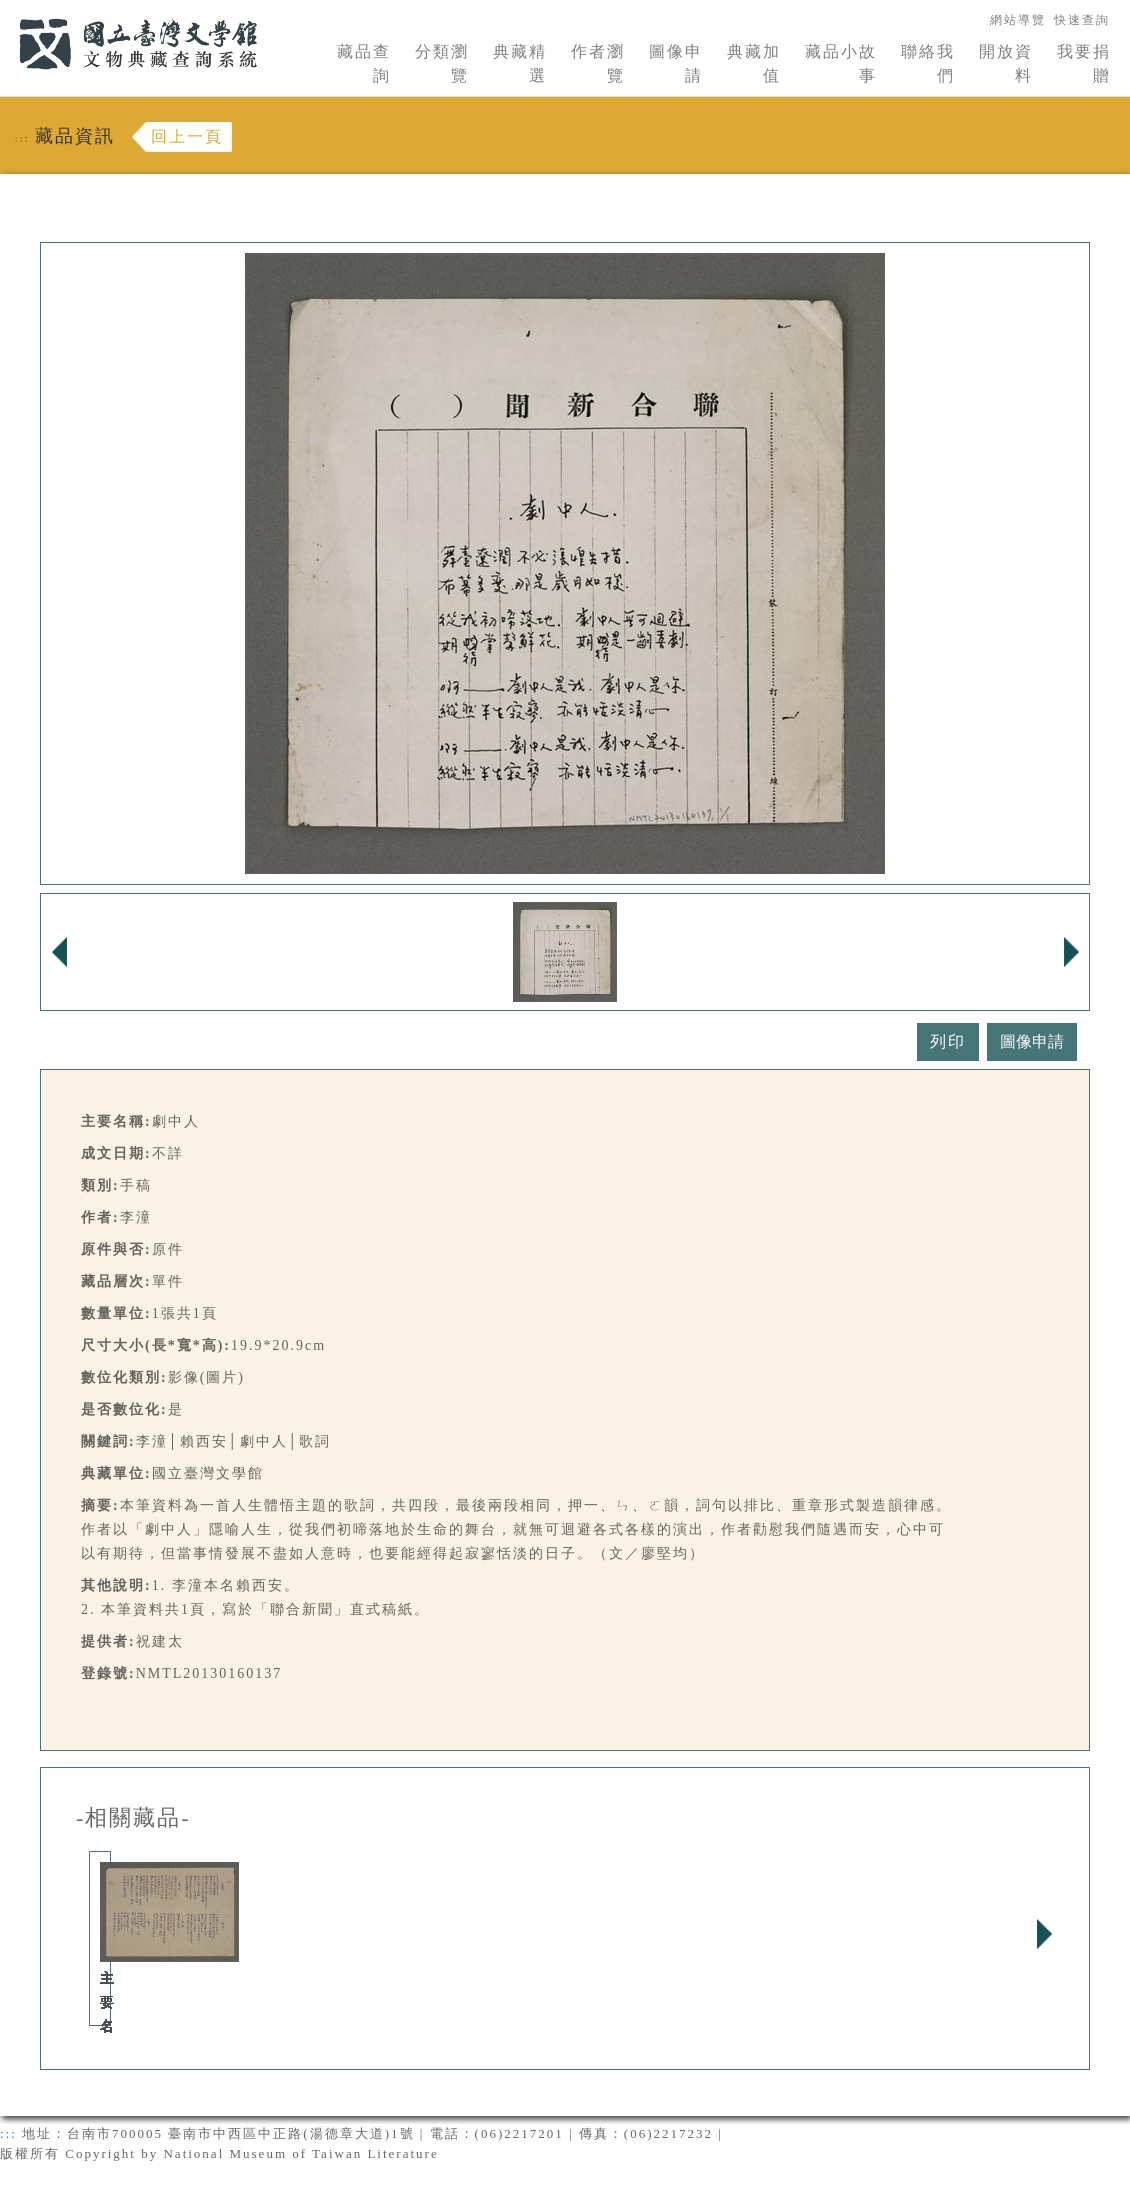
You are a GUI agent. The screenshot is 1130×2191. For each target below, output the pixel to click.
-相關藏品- (133, 1818)
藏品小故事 (841, 63)
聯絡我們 (928, 63)
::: (7, 11)
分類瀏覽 (442, 63)
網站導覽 (1018, 20)
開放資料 (1006, 63)
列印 (948, 1041)
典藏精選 (520, 63)
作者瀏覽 (598, 63)
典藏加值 (754, 63)
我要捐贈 (1084, 63)
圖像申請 (676, 63)
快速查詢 (1082, 20)
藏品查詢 (364, 63)
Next (1044, 1934)
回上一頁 (187, 136)
